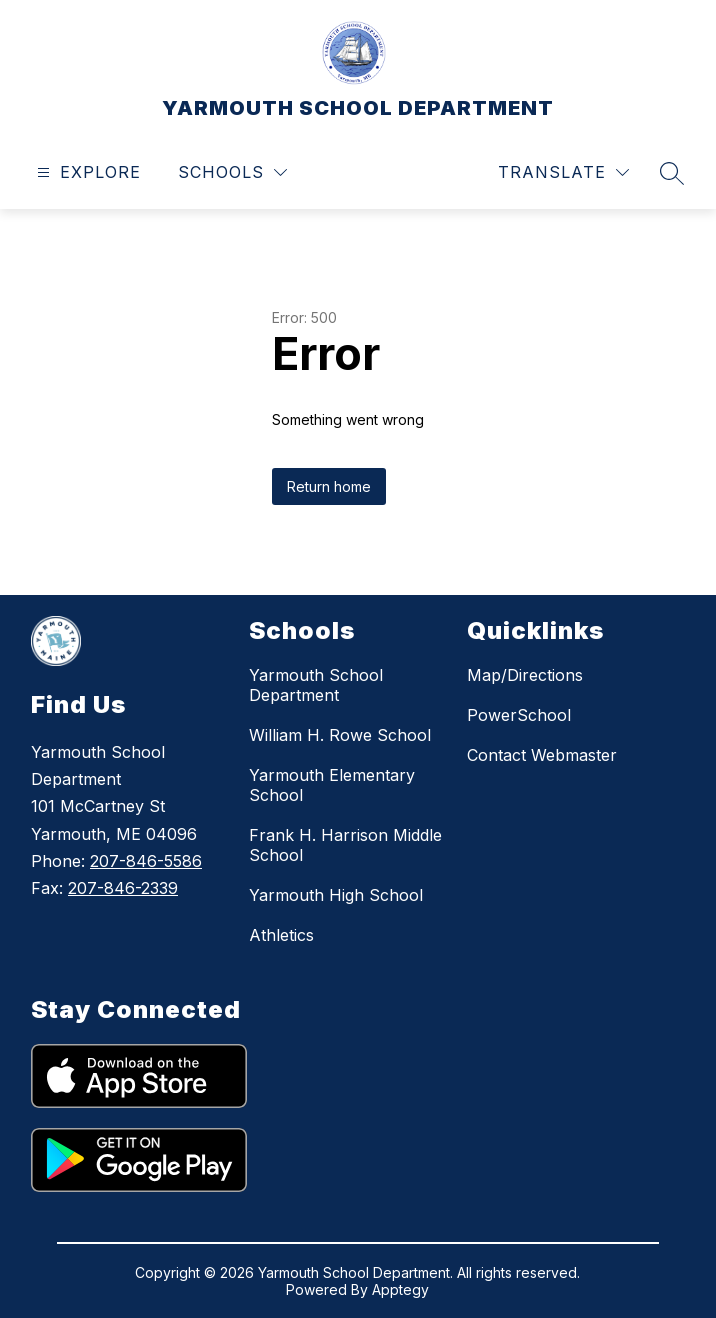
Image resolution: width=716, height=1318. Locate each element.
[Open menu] (86, 172)
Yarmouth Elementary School (332, 785)
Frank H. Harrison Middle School (345, 845)
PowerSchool (519, 715)
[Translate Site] (563, 172)
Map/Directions (525, 675)
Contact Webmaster (542, 755)
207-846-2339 (123, 888)
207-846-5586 (146, 861)
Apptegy (400, 1289)
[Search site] (672, 173)
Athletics (281, 935)
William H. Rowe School (340, 735)
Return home (329, 486)
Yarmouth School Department (316, 685)
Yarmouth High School (336, 895)
